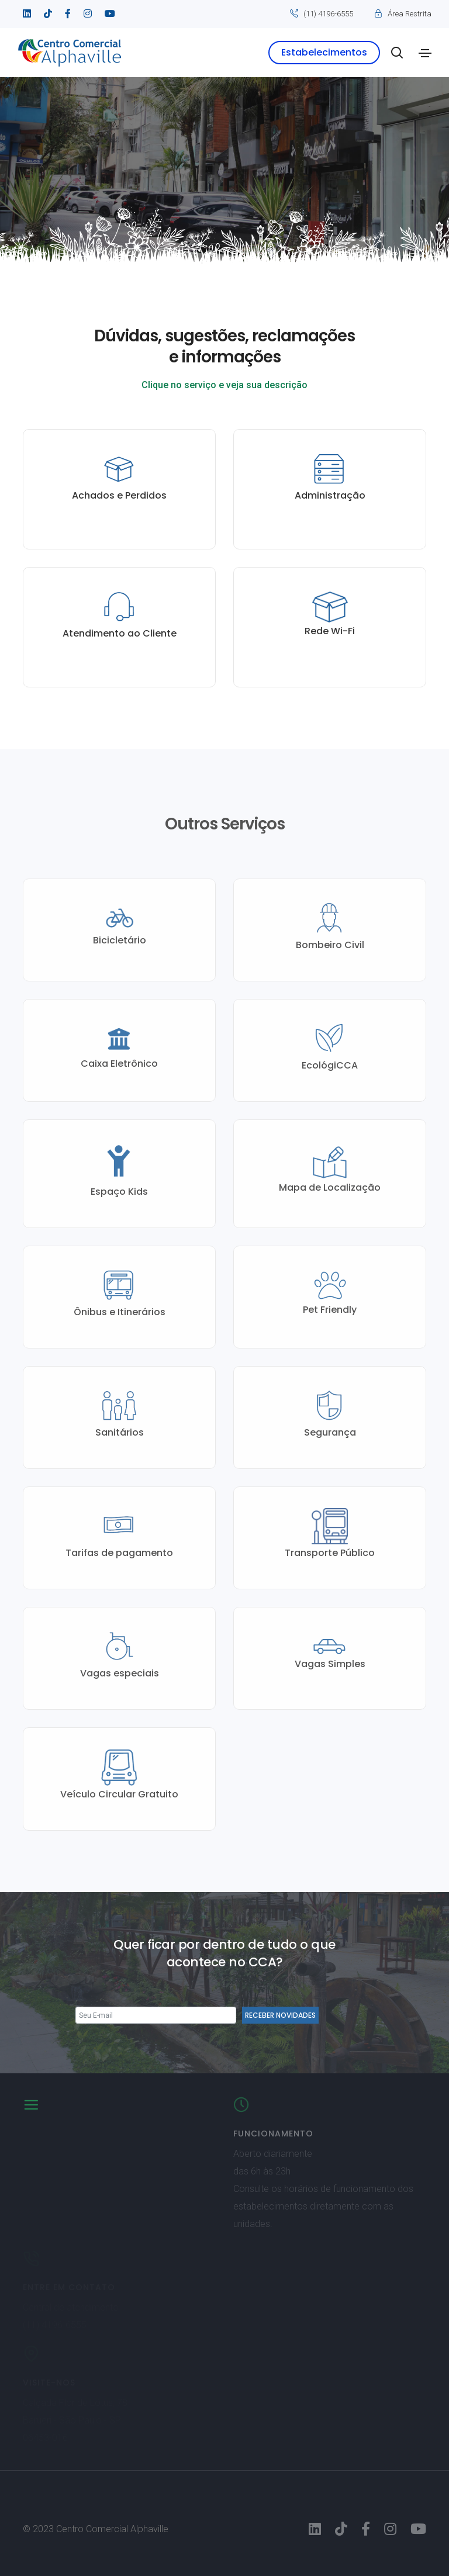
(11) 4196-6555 (328, 13)
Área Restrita (409, 13)
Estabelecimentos (324, 52)
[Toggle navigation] (425, 53)
